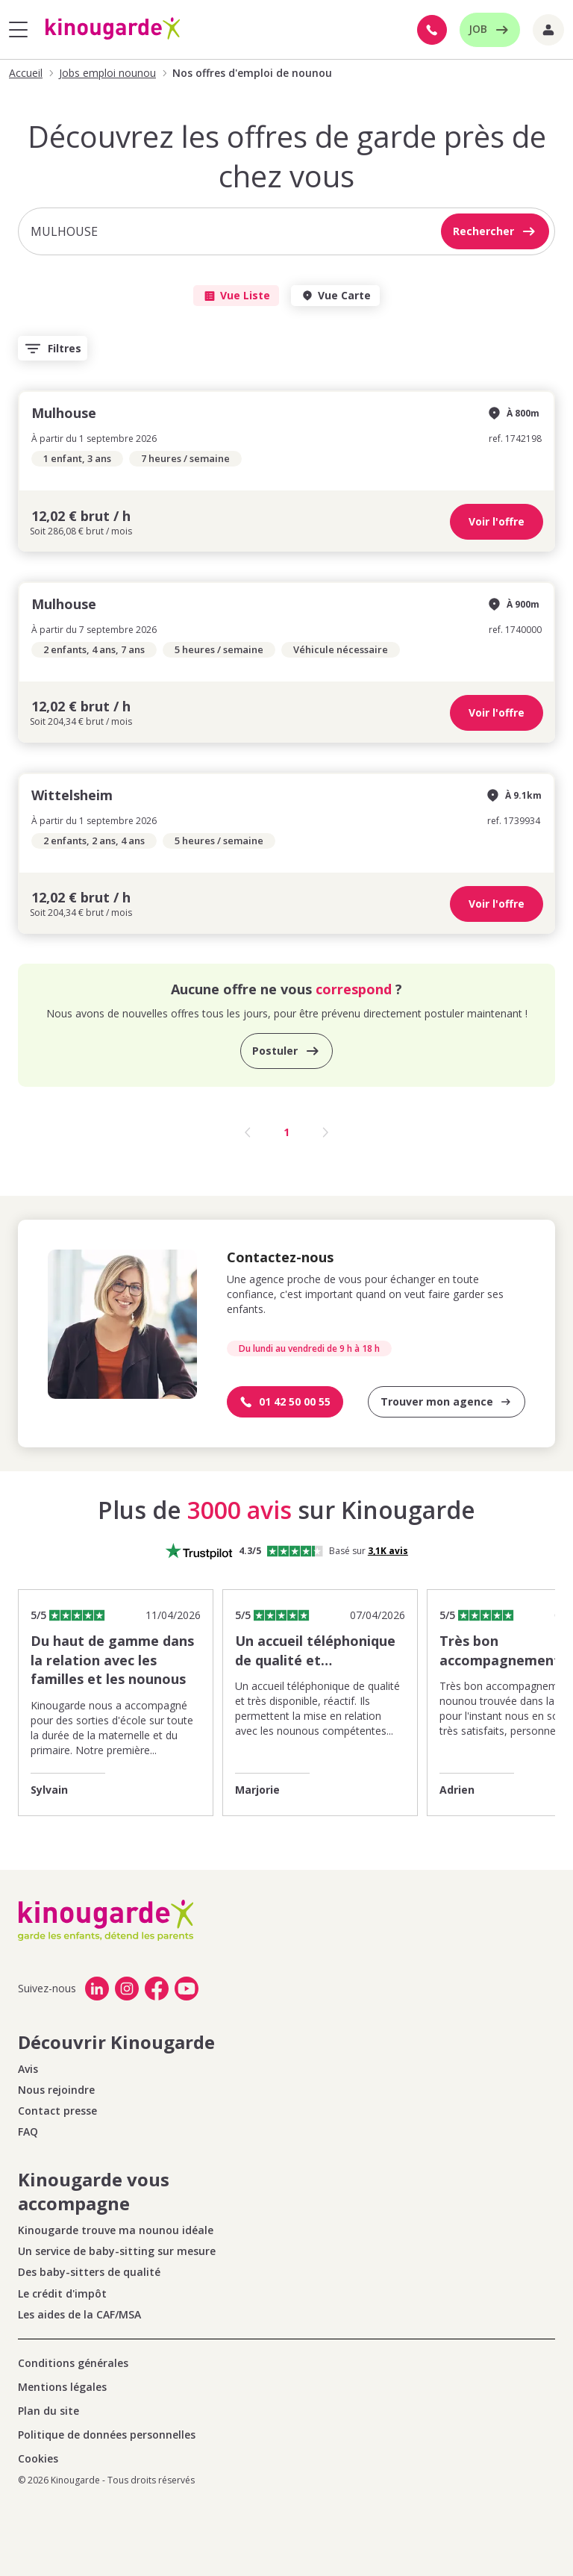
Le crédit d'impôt (62, 2294)
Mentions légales (62, 2387)
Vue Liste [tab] (236, 295)
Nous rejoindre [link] (56, 2090)
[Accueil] (113, 29)
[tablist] (286, 295)
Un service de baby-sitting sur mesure (117, 2251)
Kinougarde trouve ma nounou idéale (115, 2230)
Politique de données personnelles (106, 2435)
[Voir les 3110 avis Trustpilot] (388, 1550)
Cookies (38, 2459)
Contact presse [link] (57, 2111)
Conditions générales (73, 2363)
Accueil (26, 73)
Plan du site (48, 2411)
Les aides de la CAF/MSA (79, 2315)
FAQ (28, 2132)
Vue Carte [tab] (335, 295)
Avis (28, 2069)
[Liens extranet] (548, 30)
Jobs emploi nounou (107, 73)
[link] (100, 1988)
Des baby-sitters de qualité (89, 2272)
